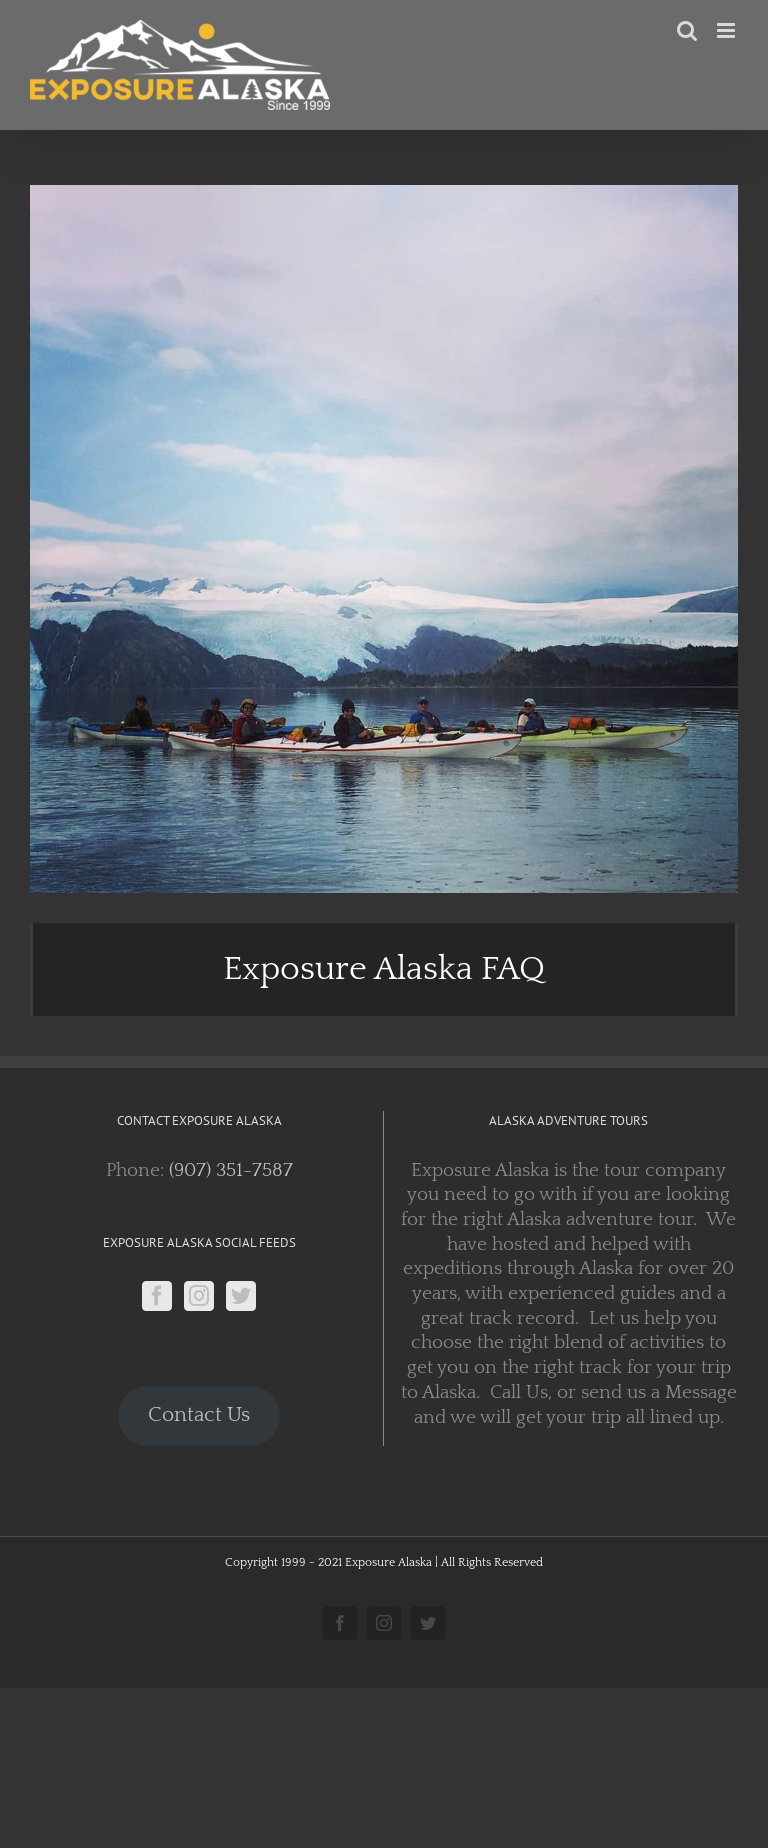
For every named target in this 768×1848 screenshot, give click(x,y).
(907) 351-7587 (231, 1170)
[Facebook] (157, 1296)
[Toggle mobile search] (687, 30)
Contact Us (199, 1415)
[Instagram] (199, 1296)
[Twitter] (241, 1296)
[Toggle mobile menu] (727, 30)
